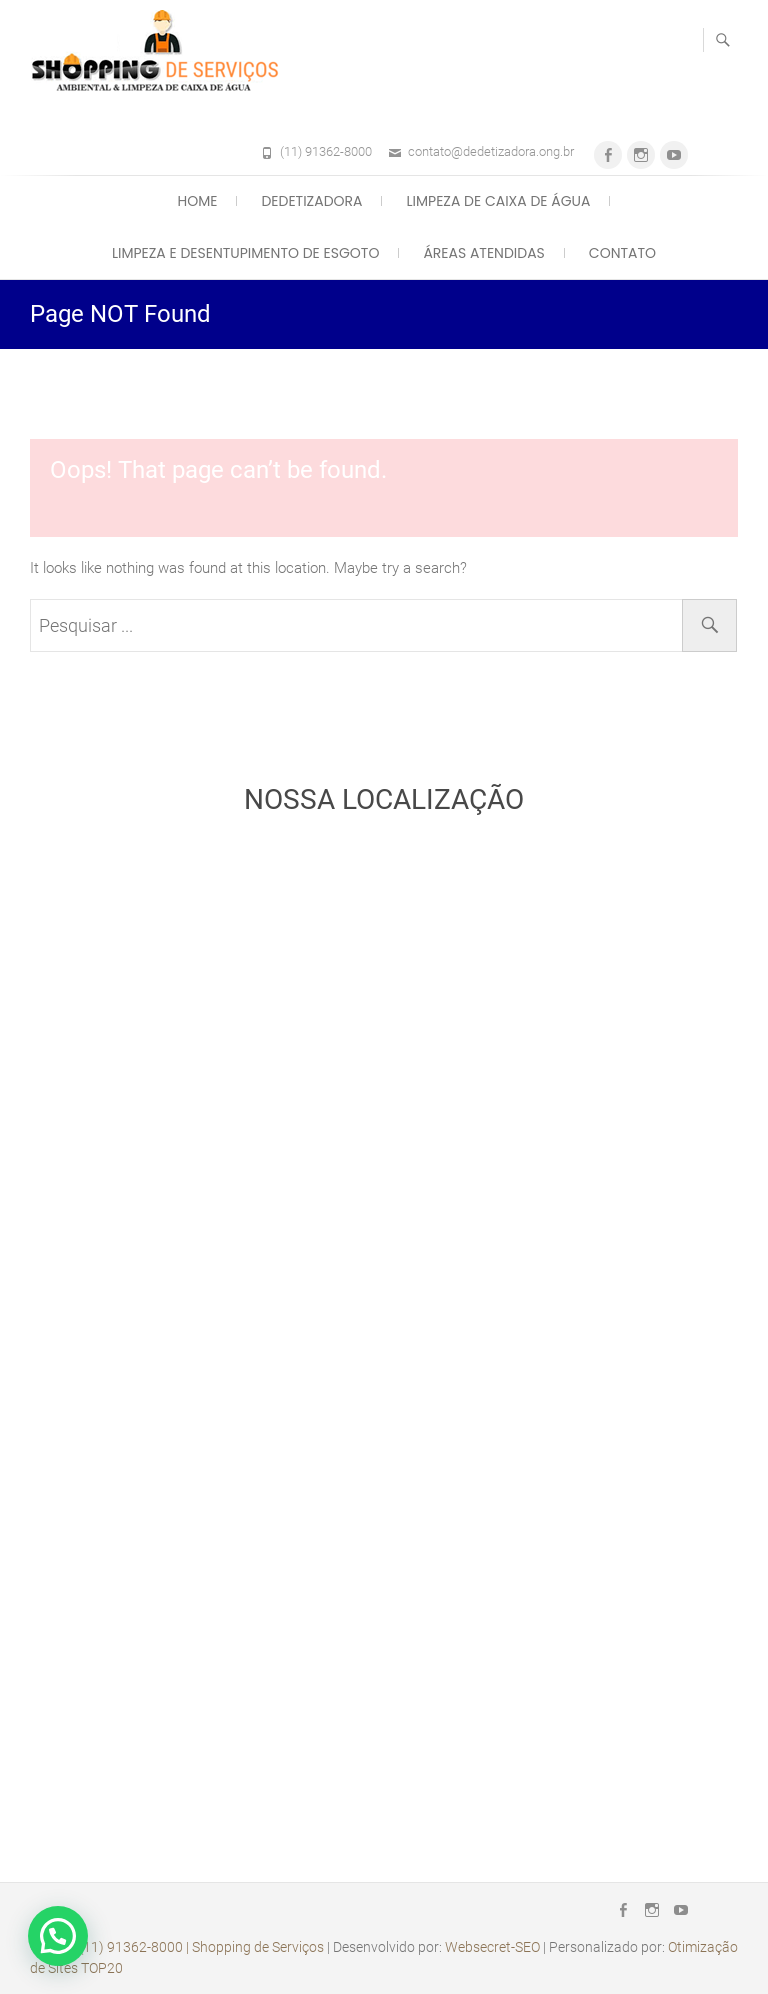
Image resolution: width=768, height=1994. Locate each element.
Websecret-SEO (492, 1947)
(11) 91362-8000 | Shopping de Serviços (201, 1947)
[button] (58, 1936)
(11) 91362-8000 (326, 151)
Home (198, 201)
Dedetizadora (311, 201)
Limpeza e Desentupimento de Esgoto (245, 253)
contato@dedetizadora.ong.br (491, 151)
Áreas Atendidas (483, 253)
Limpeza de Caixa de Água (498, 201)
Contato (622, 253)
